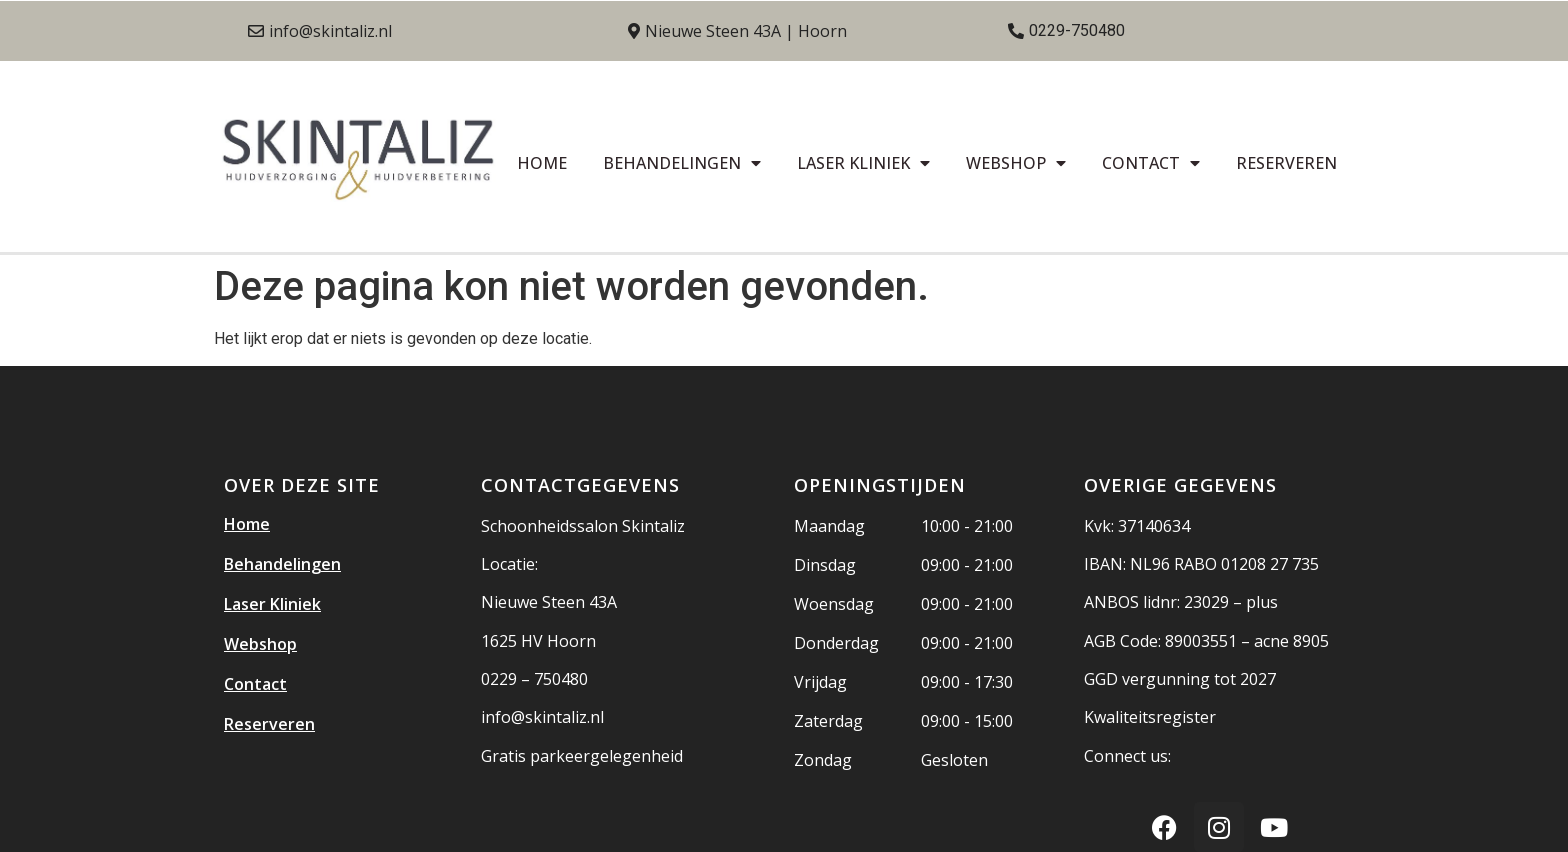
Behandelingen (682, 163)
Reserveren (1286, 163)
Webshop (1016, 163)
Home (542, 163)
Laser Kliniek (863, 163)
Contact (1151, 163)
